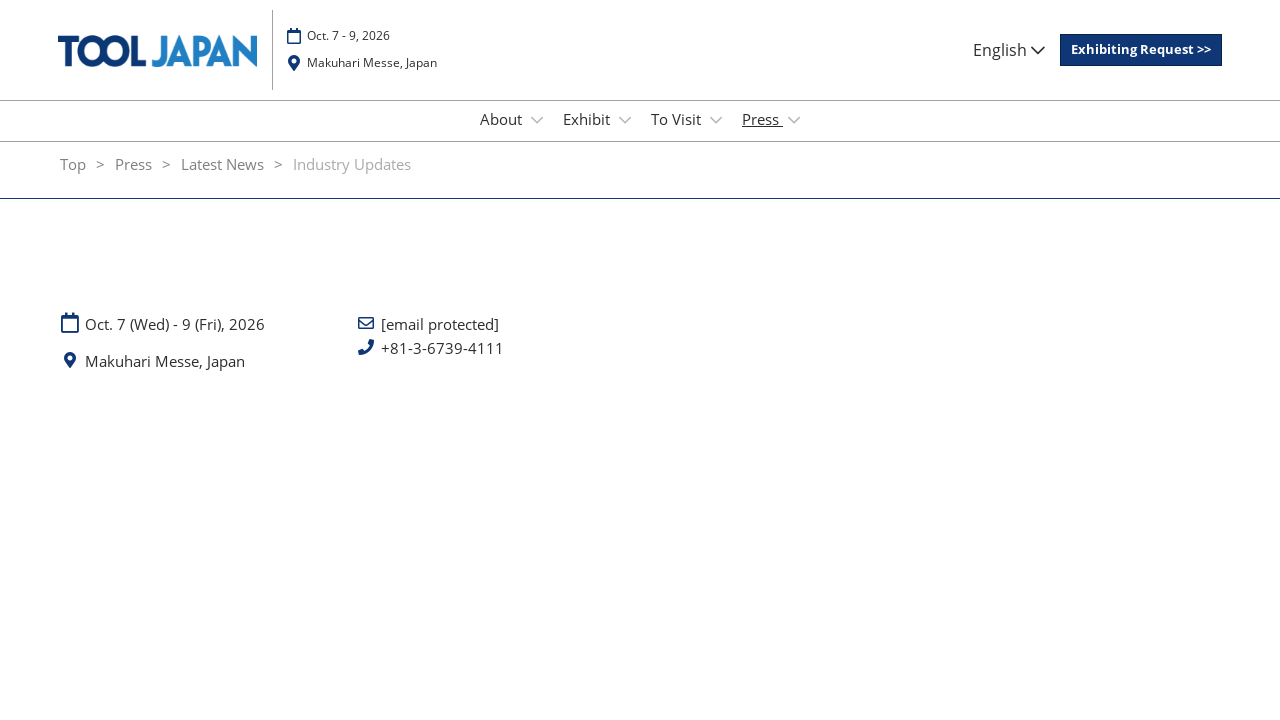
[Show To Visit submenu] (716, 139)
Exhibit (588, 138)
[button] (1141, 60)
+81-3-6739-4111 (442, 366)
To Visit (678, 138)
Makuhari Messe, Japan (372, 72)
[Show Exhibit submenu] (625, 139)
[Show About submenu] (537, 139)
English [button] (1009, 59)
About (503, 138)
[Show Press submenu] (794, 139)
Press (762, 138)
